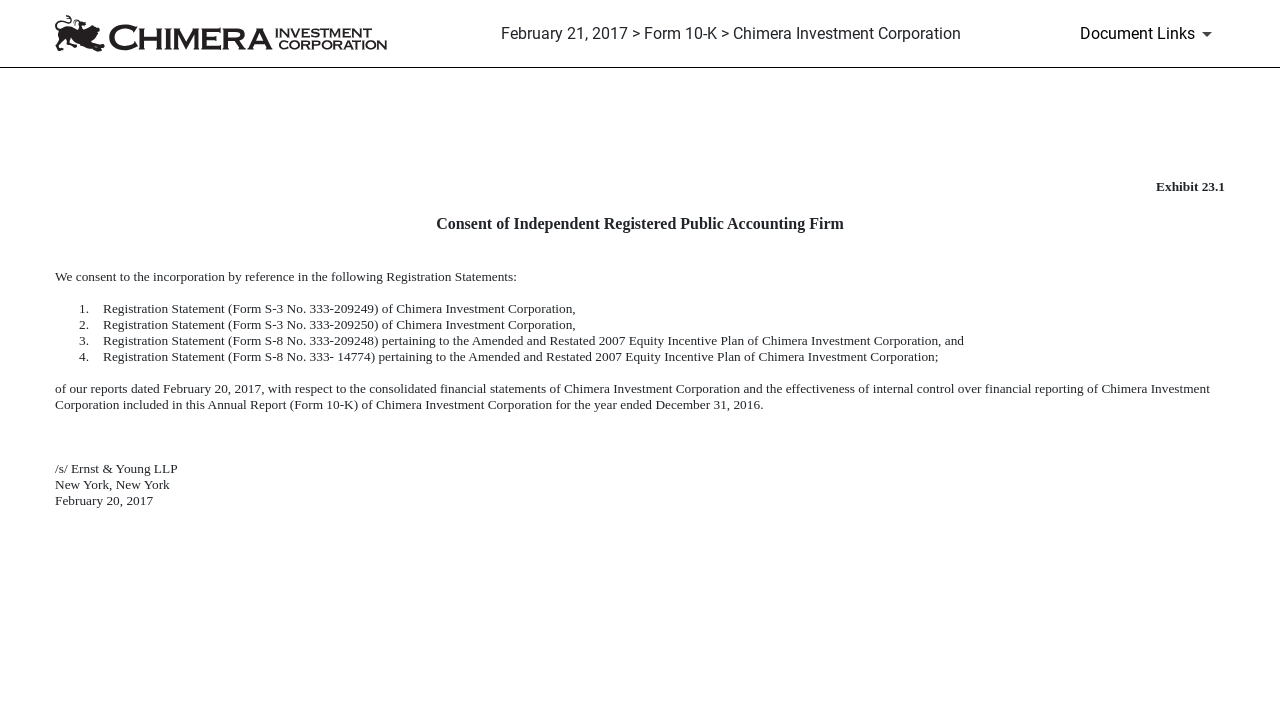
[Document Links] (1149, 34)
